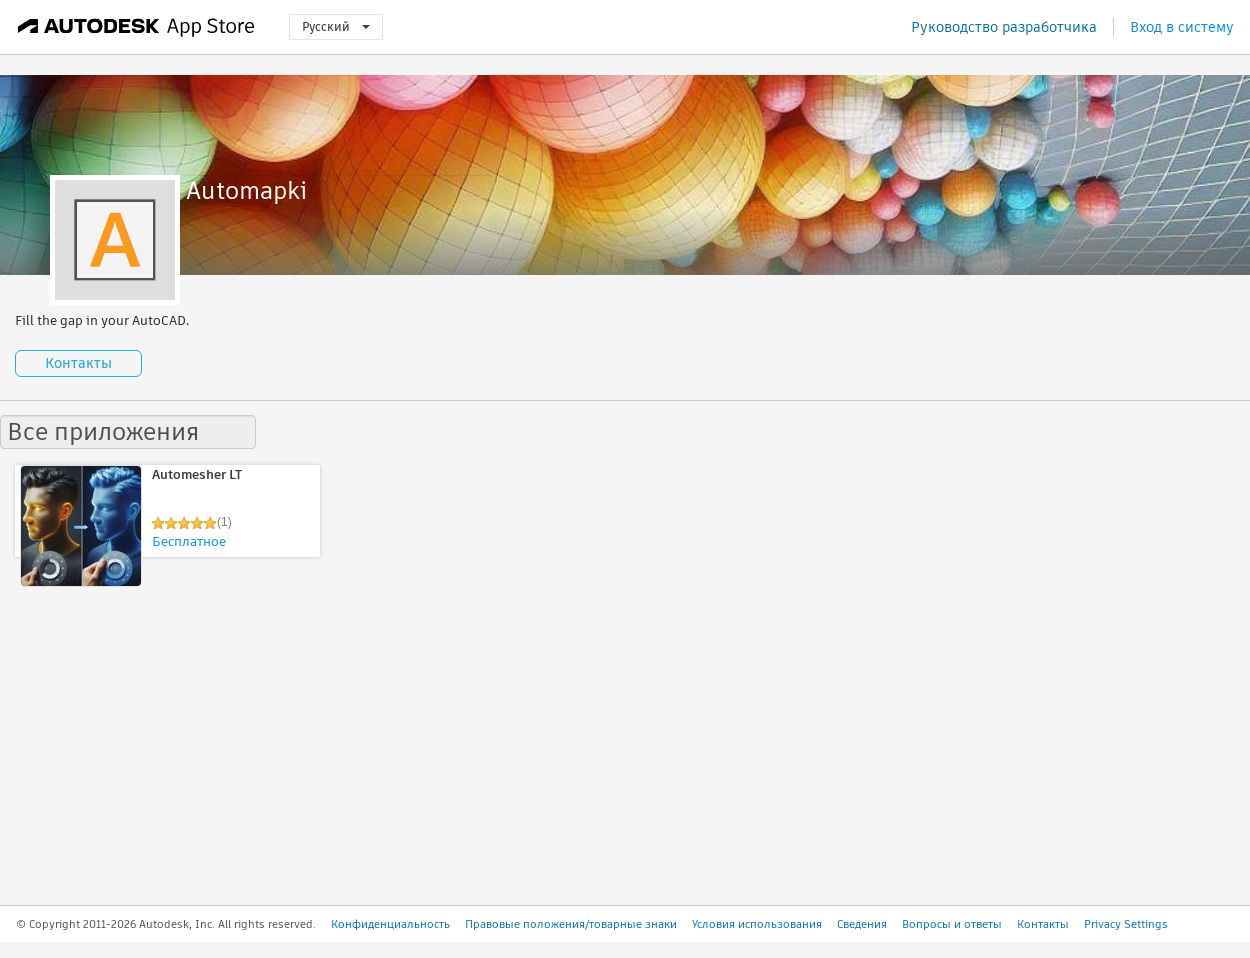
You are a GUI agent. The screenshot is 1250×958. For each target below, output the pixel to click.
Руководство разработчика (1004, 27)
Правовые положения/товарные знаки (571, 924)
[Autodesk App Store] (136, 27)
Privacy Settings (1126, 924)
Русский (336, 26)
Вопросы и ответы (952, 924)
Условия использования (757, 924)
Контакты (78, 363)
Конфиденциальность (390, 924)
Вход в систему (1182, 27)
